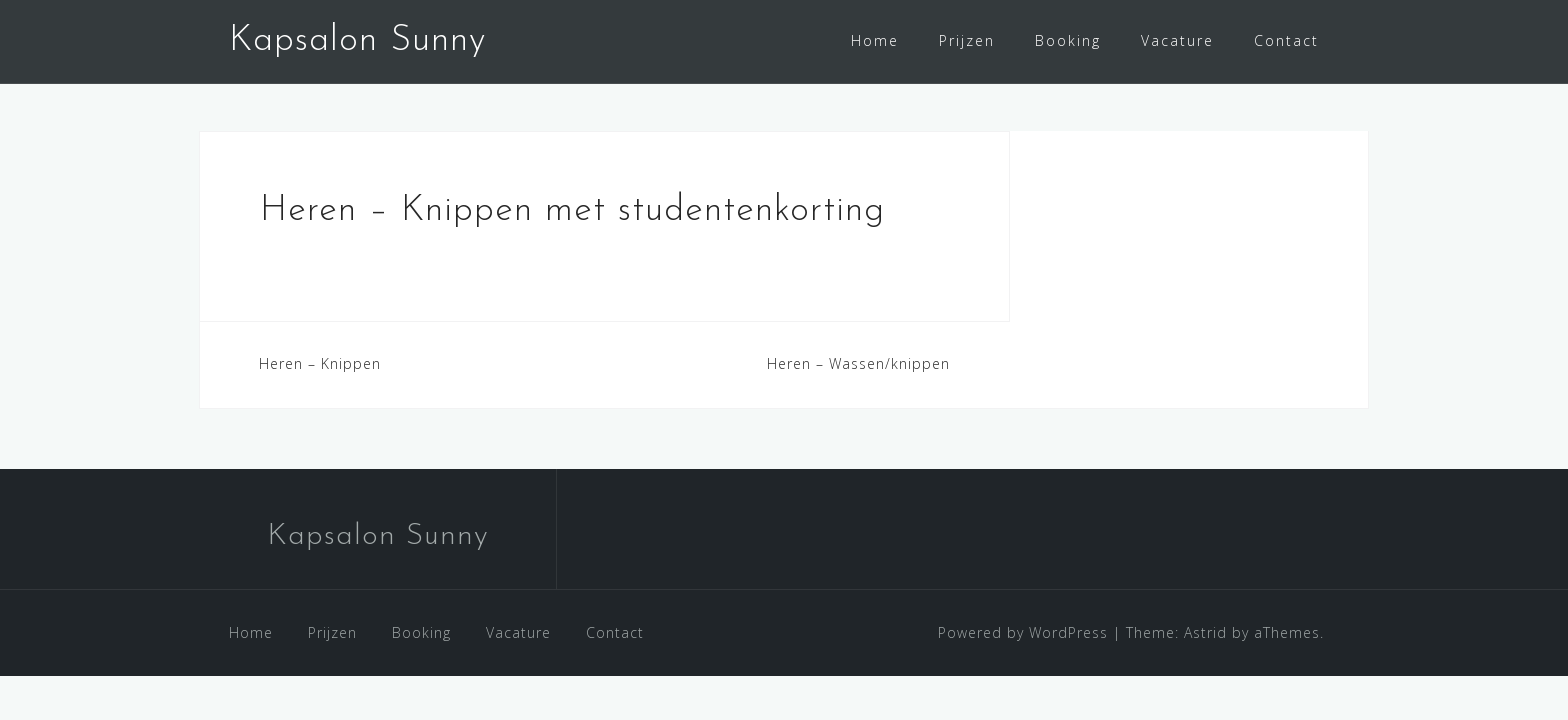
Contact (1286, 40)
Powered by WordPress (1023, 645)
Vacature (1177, 40)
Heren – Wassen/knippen (858, 376)
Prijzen (967, 40)
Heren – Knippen (320, 376)
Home (875, 40)
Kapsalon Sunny (357, 41)
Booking (1068, 40)
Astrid (1205, 645)
